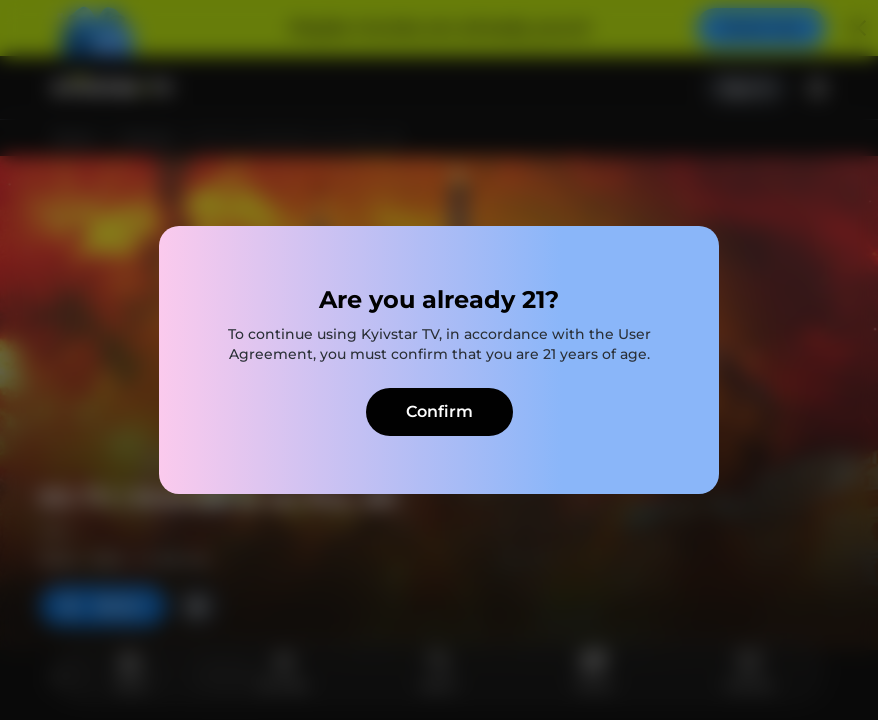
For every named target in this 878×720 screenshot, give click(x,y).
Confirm (439, 411)
